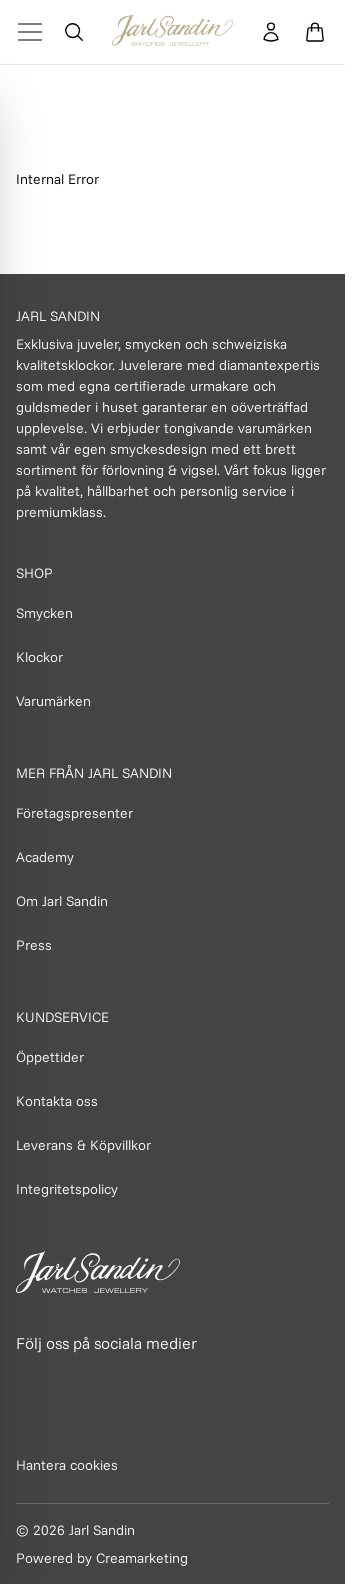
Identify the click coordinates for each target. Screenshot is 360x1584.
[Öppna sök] (74, 32)
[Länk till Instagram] (77, 1381)
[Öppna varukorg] (315, 32)
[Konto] (271, 32)
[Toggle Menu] (30, 32)
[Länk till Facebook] (33, 1381)
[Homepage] (172, 32)
